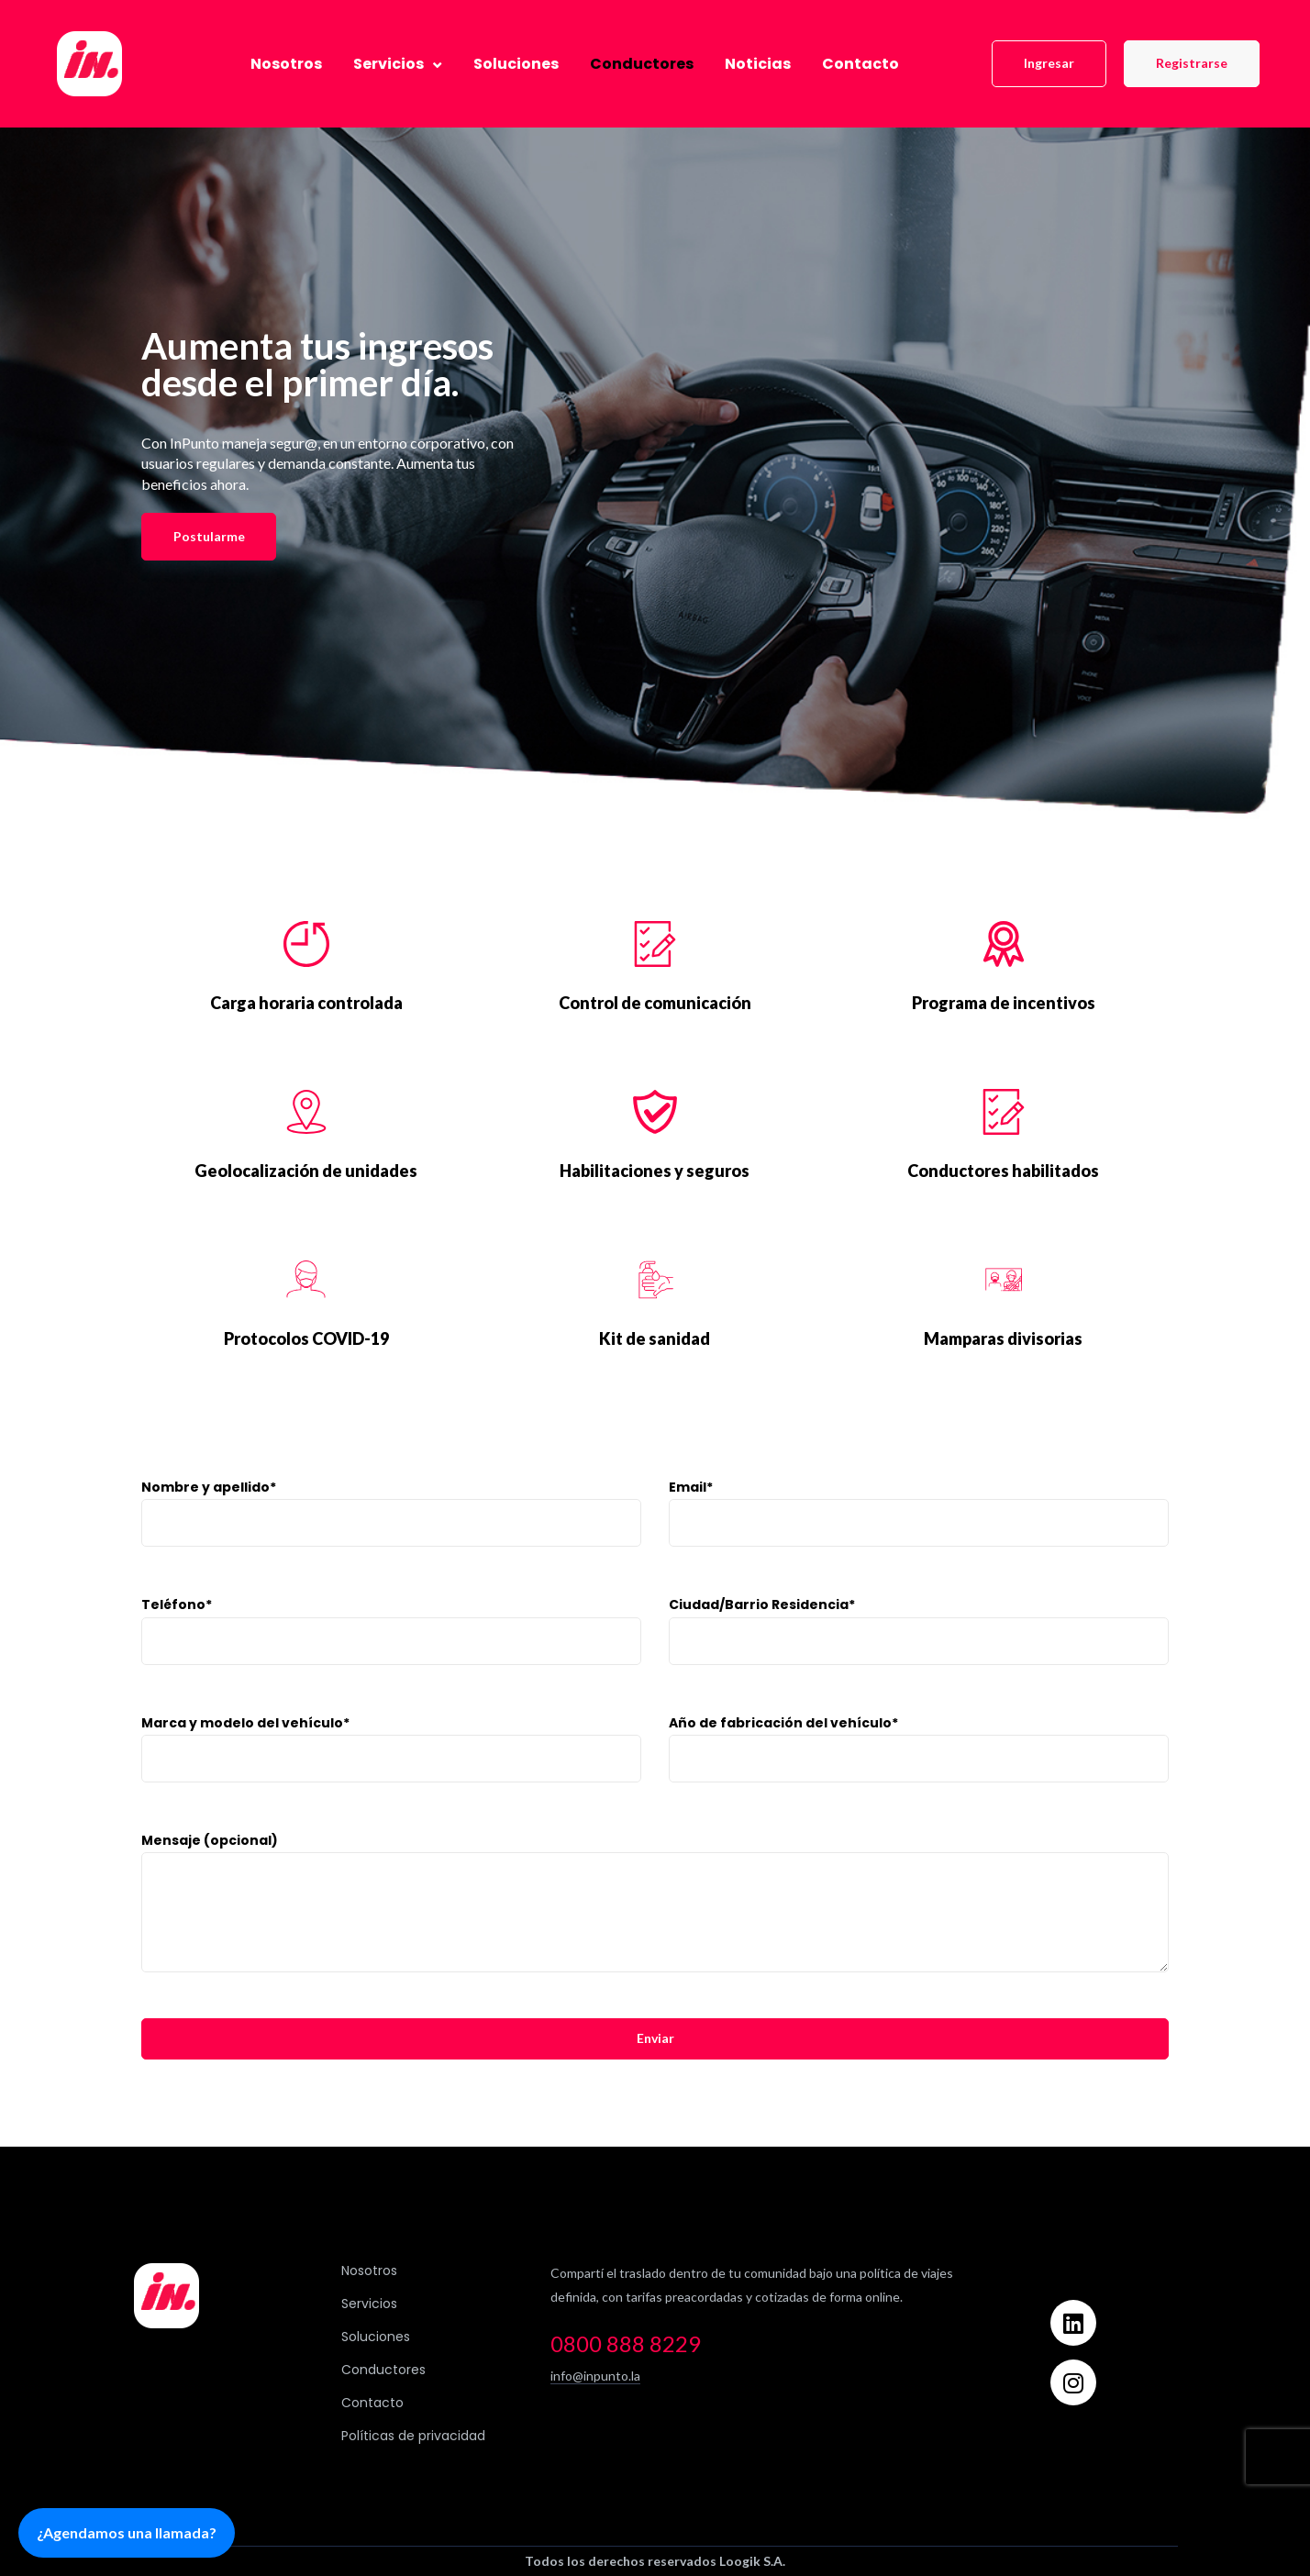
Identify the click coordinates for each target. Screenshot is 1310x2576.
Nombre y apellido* (391, 1541)
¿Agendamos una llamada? (126, 2532)
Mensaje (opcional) (655, 1931)
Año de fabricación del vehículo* (919, 1777)
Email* (919, 1541)
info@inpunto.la (595, 2375)
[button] (1048, 64)
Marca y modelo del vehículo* (391, 1777)
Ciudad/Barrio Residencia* (919, 1659)
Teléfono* (391, 1659)
